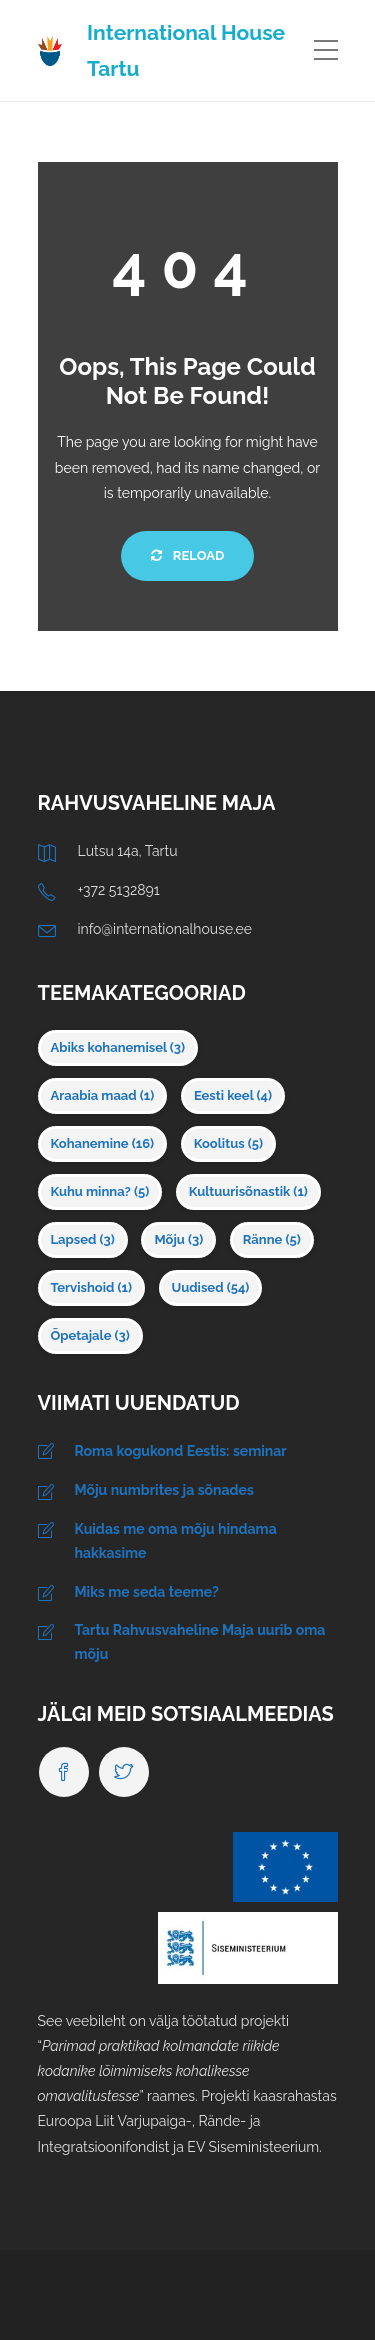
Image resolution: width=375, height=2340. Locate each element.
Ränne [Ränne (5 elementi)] (272, 1239)
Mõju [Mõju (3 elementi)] (178, 1239)
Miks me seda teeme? (147, 1592)
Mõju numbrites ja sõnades (164, 1490)
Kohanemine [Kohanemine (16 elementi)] (103, 1143)
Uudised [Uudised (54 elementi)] (211, 1287)
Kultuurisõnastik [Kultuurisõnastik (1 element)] (248, 1191)
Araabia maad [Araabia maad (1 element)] (103, 1095)
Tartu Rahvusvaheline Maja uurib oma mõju (200, 1642)
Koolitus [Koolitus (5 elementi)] (228, 1143)
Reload (187, 555)
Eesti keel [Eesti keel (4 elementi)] (233, 1095)
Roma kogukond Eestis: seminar (181, 1451)
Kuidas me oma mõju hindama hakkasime (176, 1541)
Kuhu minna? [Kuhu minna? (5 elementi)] (100, 1191)
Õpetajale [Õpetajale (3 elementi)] (90, 1335)
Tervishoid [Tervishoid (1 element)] (92, 1287)
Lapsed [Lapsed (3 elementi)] (83, 1239)
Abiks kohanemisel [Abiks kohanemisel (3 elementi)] (118, 1047)
